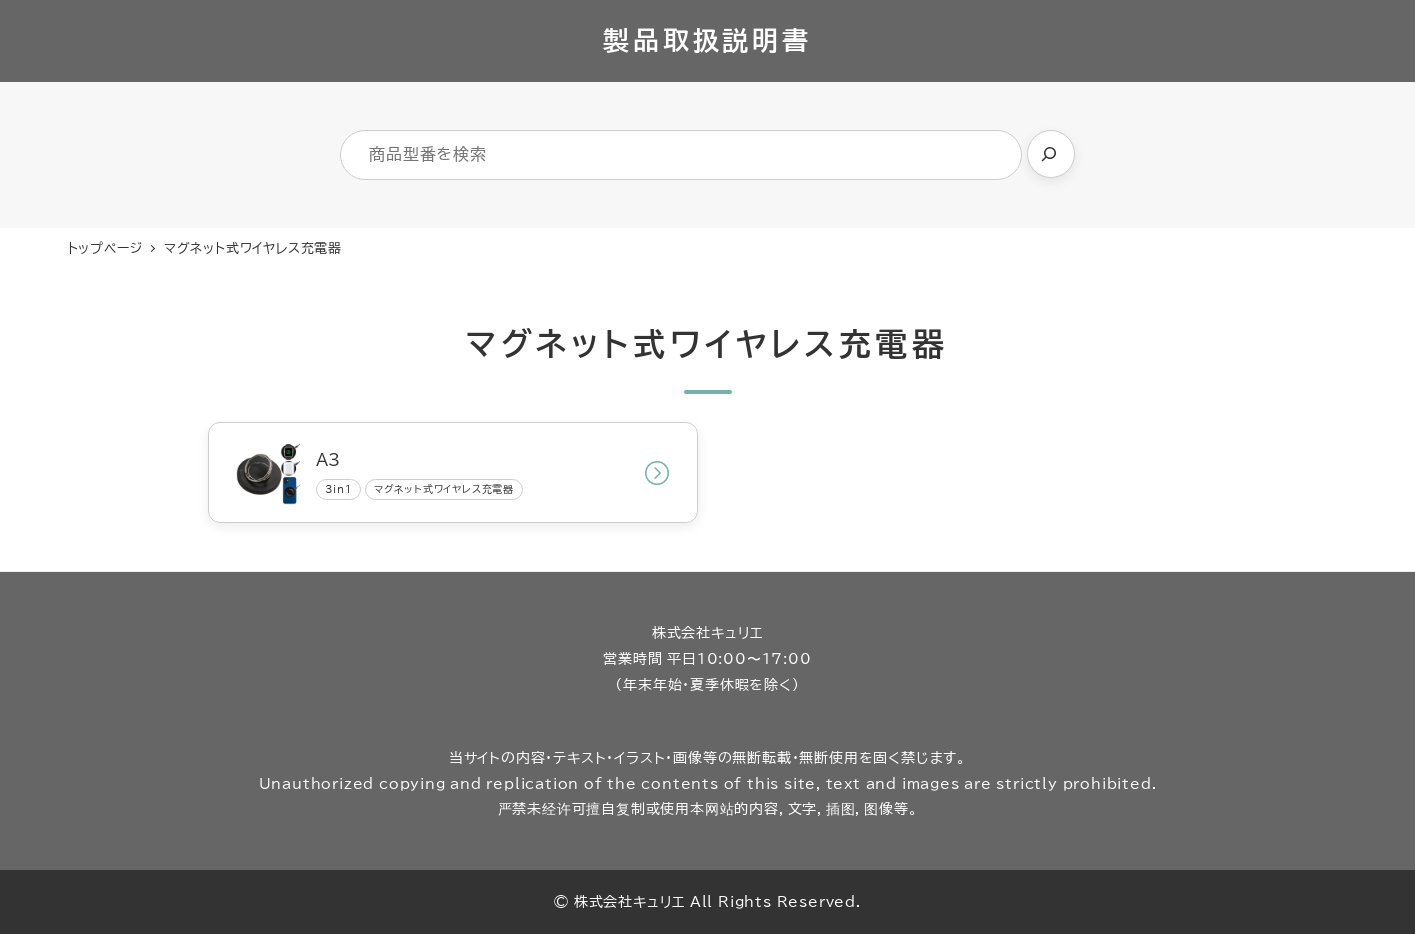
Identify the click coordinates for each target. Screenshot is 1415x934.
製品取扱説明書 (707, 40)
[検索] (1051, 154)
